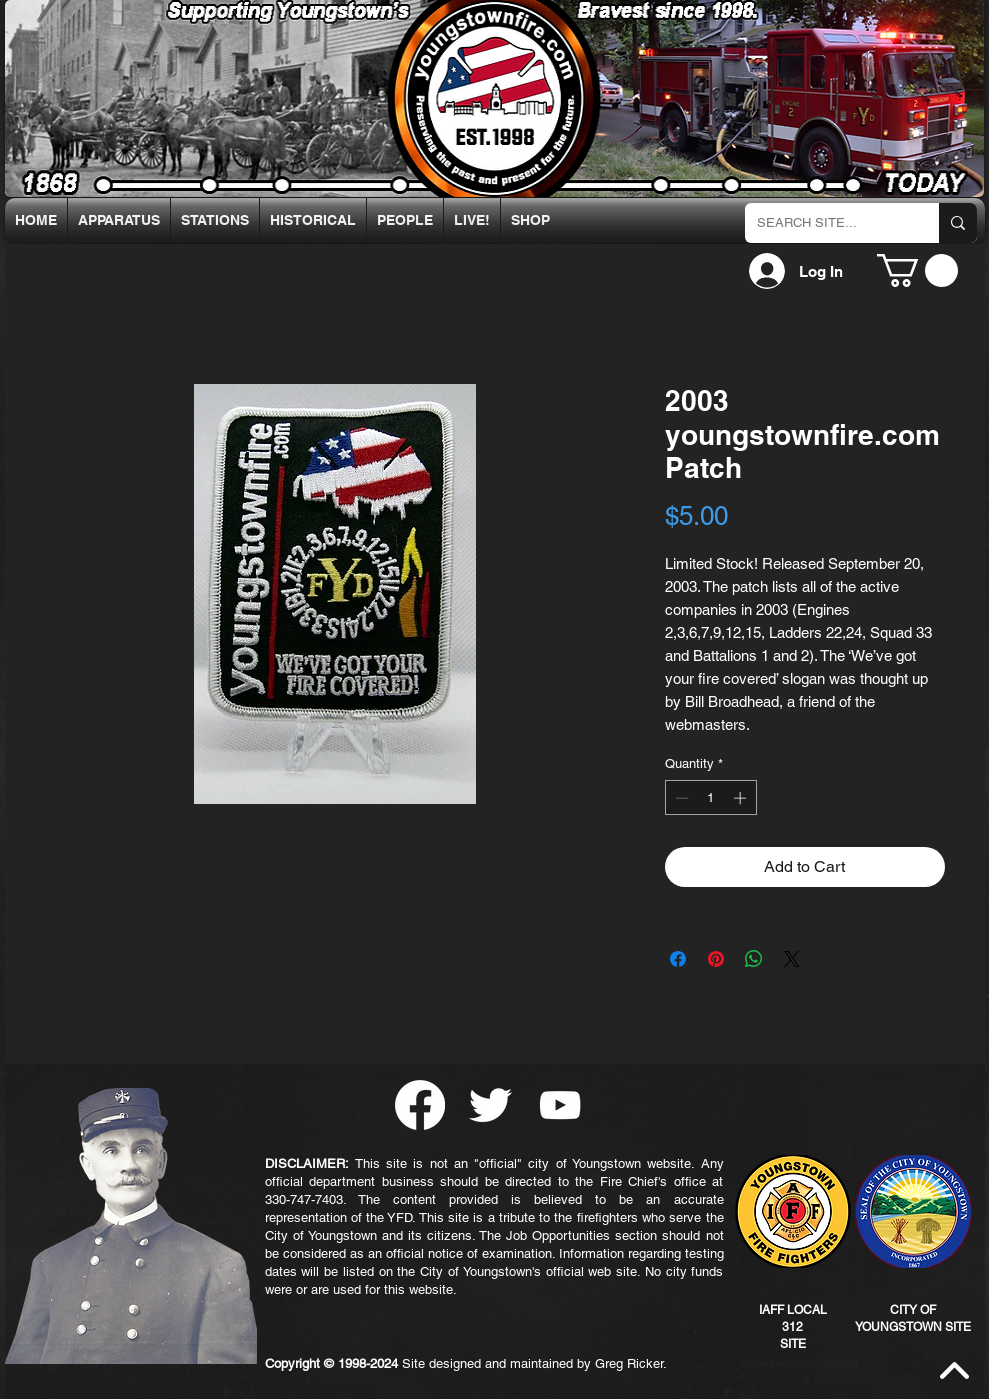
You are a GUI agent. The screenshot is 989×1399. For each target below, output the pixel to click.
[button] (917, 270)
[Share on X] (792, 959)
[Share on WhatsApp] (754, 959)
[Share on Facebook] (678, 959)
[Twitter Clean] (490, 1105)
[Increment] (742, 798)
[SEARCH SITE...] (827, 223)
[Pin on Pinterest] (716, 959)
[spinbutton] (710, 798)
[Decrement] (680, 798)
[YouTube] (560, 1105)
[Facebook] (420, 1105)
